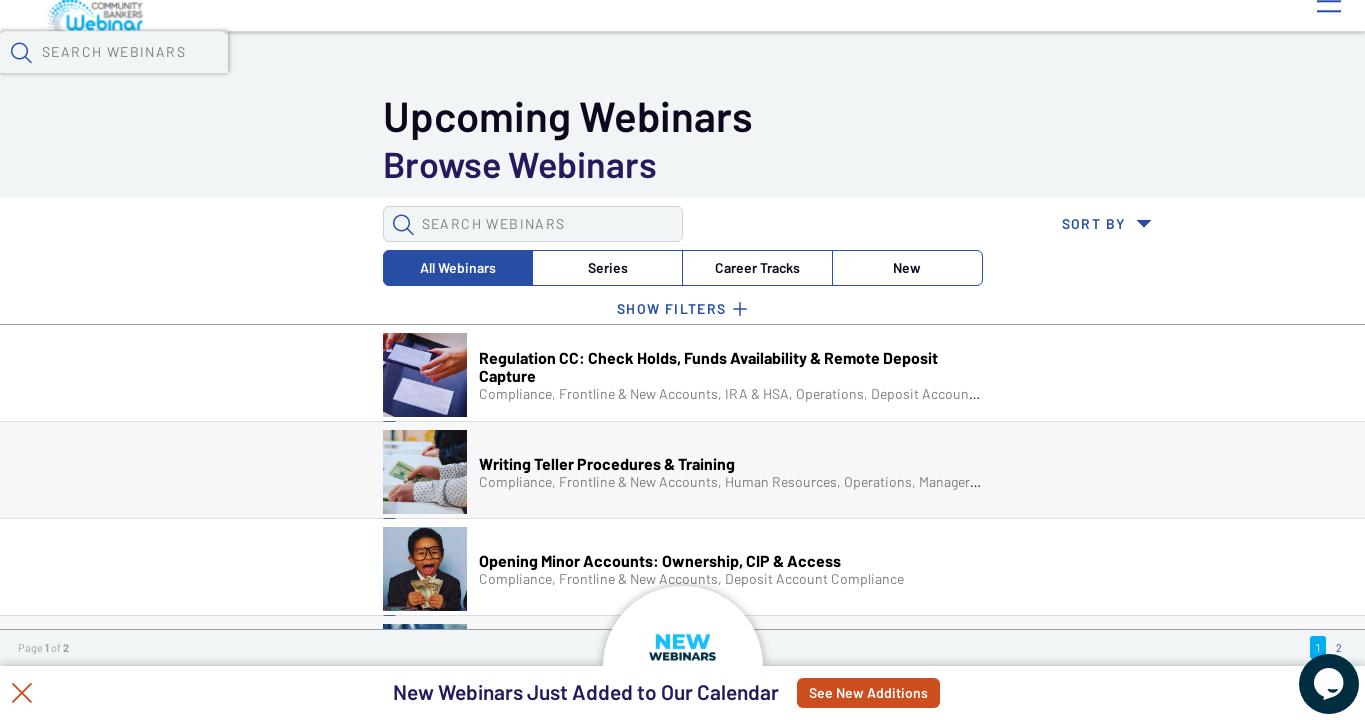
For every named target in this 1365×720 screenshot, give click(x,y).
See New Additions (914, 693)
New (526, 164)
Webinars (355, 51)
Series (276, 164)
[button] (1122, 49)
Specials (702, 51)
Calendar (466, 51)
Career (400, 164)
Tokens (566, 51)
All (151, 164)
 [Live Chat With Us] (1311, 670)
